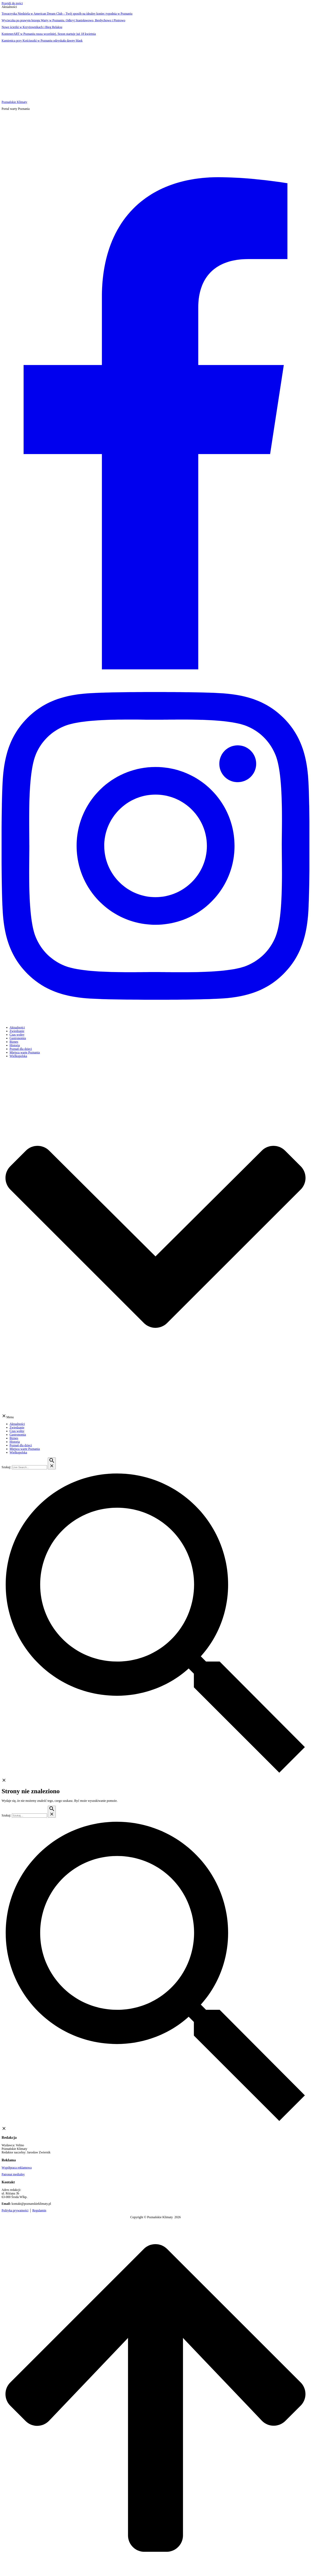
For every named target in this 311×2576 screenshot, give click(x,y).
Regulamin (39, 2210)
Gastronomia (18, 1038)
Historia (15, 1045)
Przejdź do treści (12, 3)
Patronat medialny (13, 2174)
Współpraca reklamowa (17, 2167)
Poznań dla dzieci (21, 1049)
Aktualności (17, 1027)
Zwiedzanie (17, 1031)
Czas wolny (17, 1034)
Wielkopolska (18, 1056)
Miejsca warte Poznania (25, 1052)
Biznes (14, 1041)
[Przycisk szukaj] (52, 1463)
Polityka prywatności (15, 2210)
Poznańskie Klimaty (14, 102)
